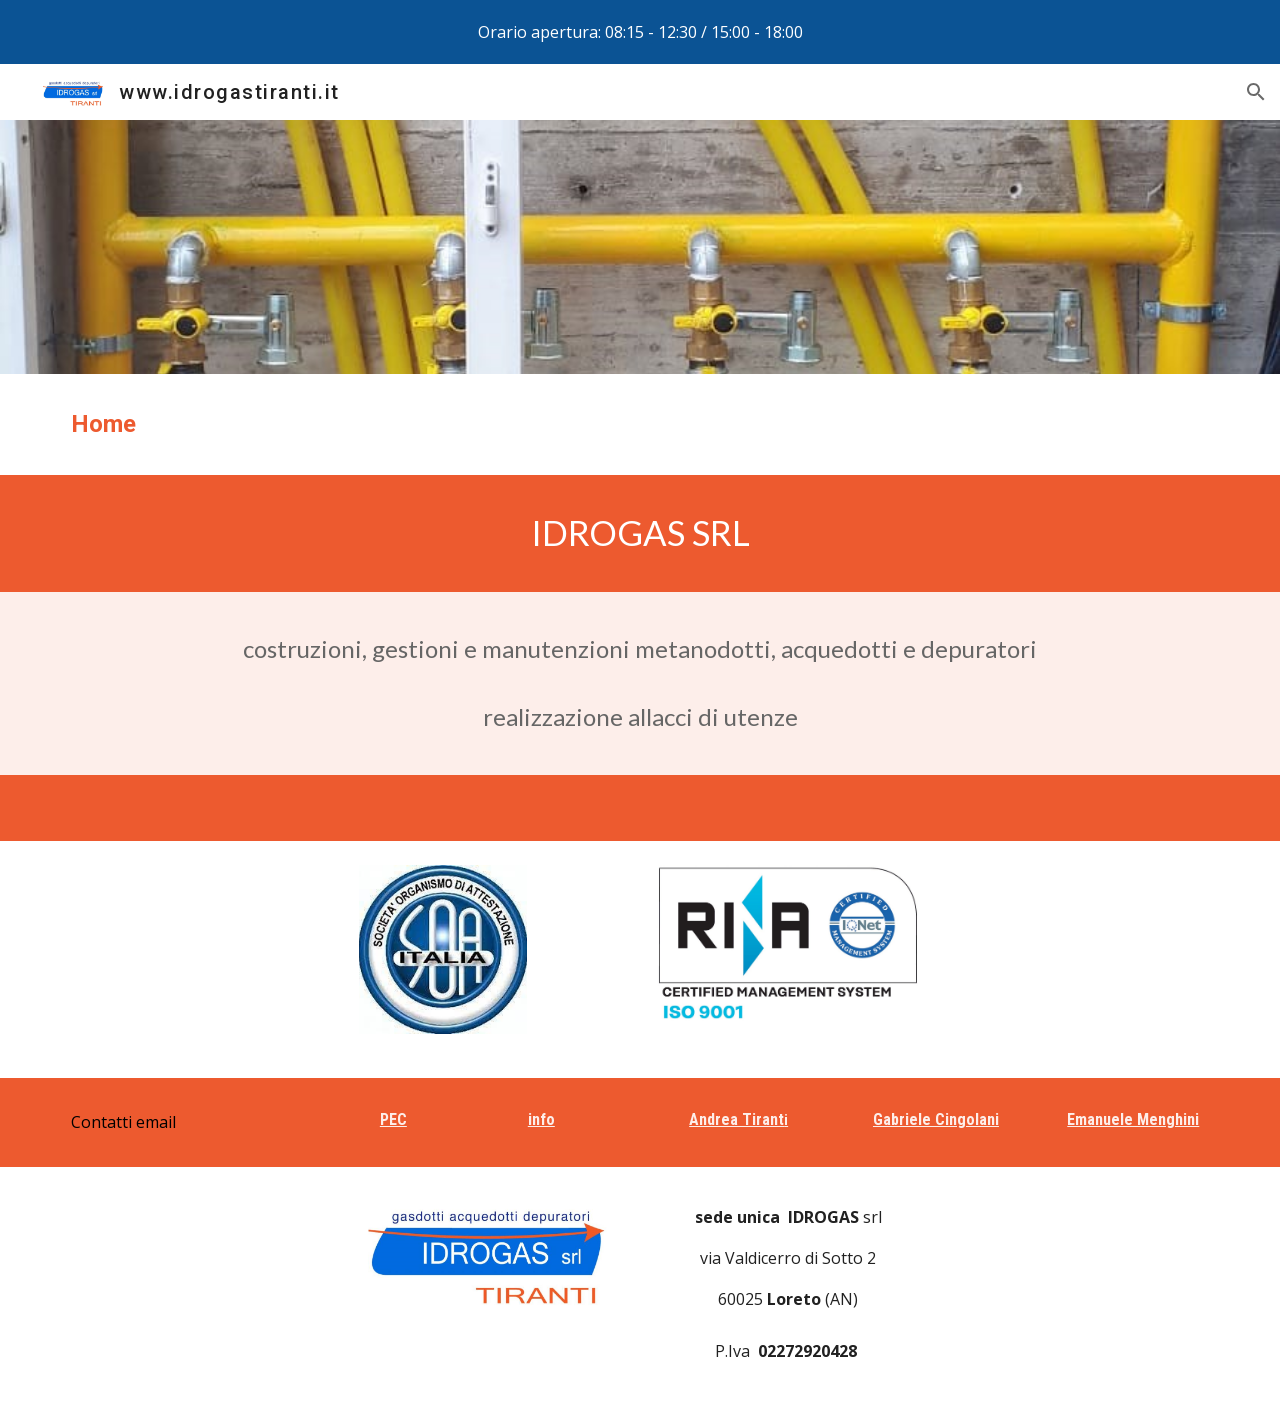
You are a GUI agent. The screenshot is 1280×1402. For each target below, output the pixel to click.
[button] (1256, 92)
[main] (640, 424)
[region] (640, 32)
